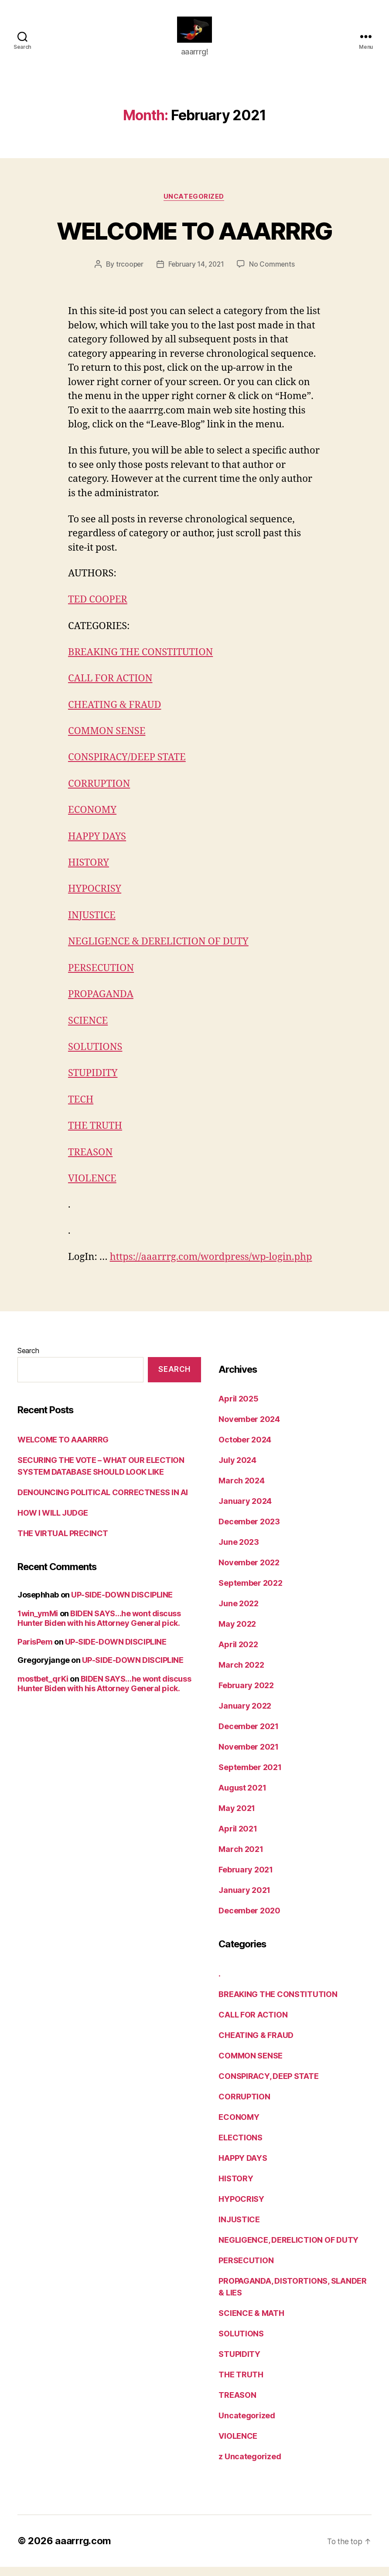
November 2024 (249, 1428)
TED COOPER (97, 613)
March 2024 (241, 1490)
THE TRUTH (95, 1136)
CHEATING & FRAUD (114, 718)
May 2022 (237, 1633)
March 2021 (240, 1858)
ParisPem (34, 1650)
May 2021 (236, 1817)
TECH (80, 1110)
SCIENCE (88, 1032)
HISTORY (88, 875)
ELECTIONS (240, 2146)
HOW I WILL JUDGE (52, 1522)
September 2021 (249, 1776)
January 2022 (244, 1715)
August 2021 (242, 1797)
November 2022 (249, 1572)
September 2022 (250, 1592)
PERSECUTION (101, 979)
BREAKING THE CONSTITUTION (140, 666)
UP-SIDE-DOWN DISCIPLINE (122, 1604)
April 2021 (237, 1838)
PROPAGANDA (100, 1005)
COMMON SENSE (106, 744)
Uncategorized (194, 210)
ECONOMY (92, 822)
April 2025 (238, 1408)
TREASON (90, 1162)
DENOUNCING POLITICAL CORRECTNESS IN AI (102, 1501)
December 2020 (249, 1920)
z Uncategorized (249, 2465)
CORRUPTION (99, 796)
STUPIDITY (92, 1083)
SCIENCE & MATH (251, 2322)
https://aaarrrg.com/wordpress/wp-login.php (211, 1266)
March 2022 (241, 1674)
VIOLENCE (92, 1188)
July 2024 (237, 1469)
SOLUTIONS (95, 1058)
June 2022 (238, 1613)
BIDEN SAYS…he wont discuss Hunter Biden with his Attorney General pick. (99, 1627)
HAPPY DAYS (97, 849)
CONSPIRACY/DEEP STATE (127, 770)
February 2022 (246, 1694)
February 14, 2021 (196, 278)
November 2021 (248, 1756)
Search (28, 1359)
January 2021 (244, 1899)
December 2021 (248, 1735)
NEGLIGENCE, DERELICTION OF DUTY (288, 2249)
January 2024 (245, 1510)
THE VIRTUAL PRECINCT (62, 1542)
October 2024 (244, 1449)
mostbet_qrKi (42, 1688)
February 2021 (245, 1879)
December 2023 (249, 1531)
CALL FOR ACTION (110, 692)
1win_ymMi (37, 1622)
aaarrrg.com (83, 2550)
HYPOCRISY (94, 901)
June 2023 (238, 1551)
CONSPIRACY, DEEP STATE (268, 2085)
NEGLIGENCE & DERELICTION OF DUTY (158, 953)
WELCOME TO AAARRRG (194, 243)
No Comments (273, 278)
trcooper (128, 278)
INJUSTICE (92, 927)
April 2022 (238, 1654)
